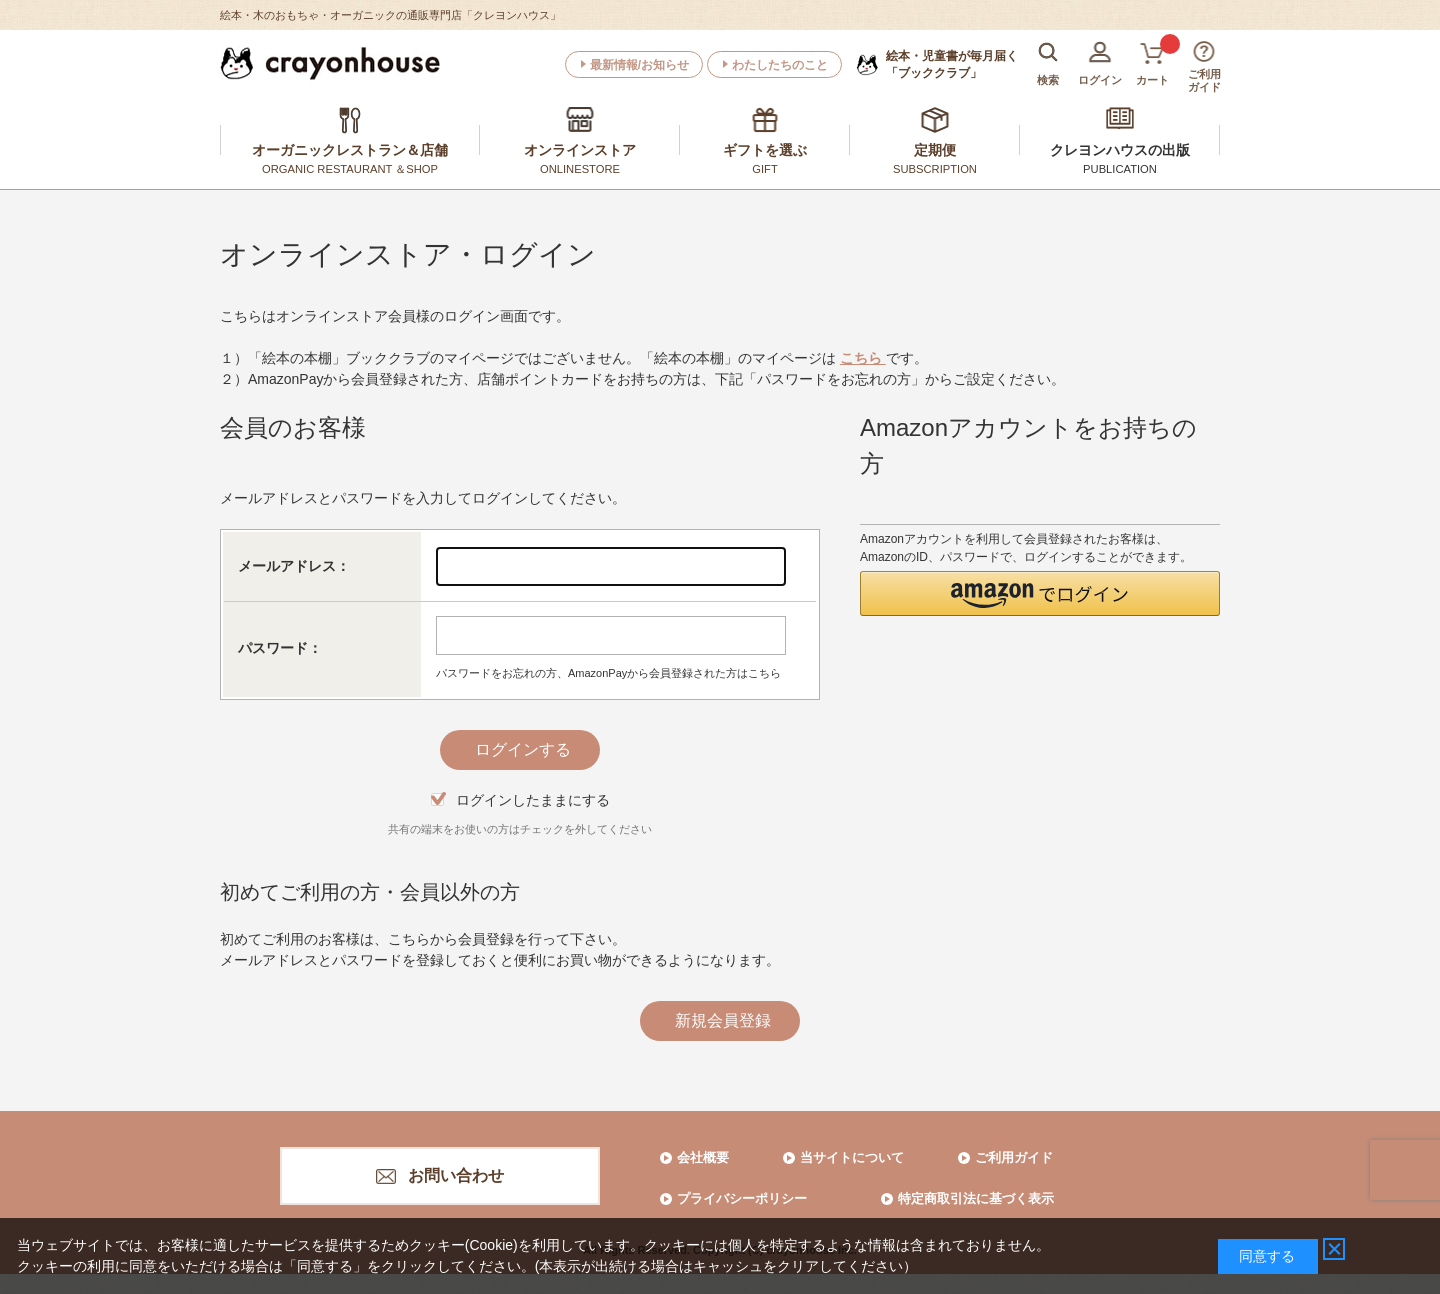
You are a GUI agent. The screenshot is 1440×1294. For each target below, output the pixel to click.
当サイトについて (852, 1157)
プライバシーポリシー (742, 1198)
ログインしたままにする (533, 800)
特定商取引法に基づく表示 (976, 1198)
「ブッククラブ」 (952, 64)
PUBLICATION (1120, 169)
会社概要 (703, 1157)
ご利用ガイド (1014, 1157)
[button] (1040, 593)
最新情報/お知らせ (639, 65)
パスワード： (280, 648)
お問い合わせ (456, 1175)
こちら (863, 358)
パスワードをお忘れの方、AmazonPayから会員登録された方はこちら (608, 673)
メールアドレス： (294, 566)
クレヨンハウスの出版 (1120, 150)
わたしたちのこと (780, 65)
